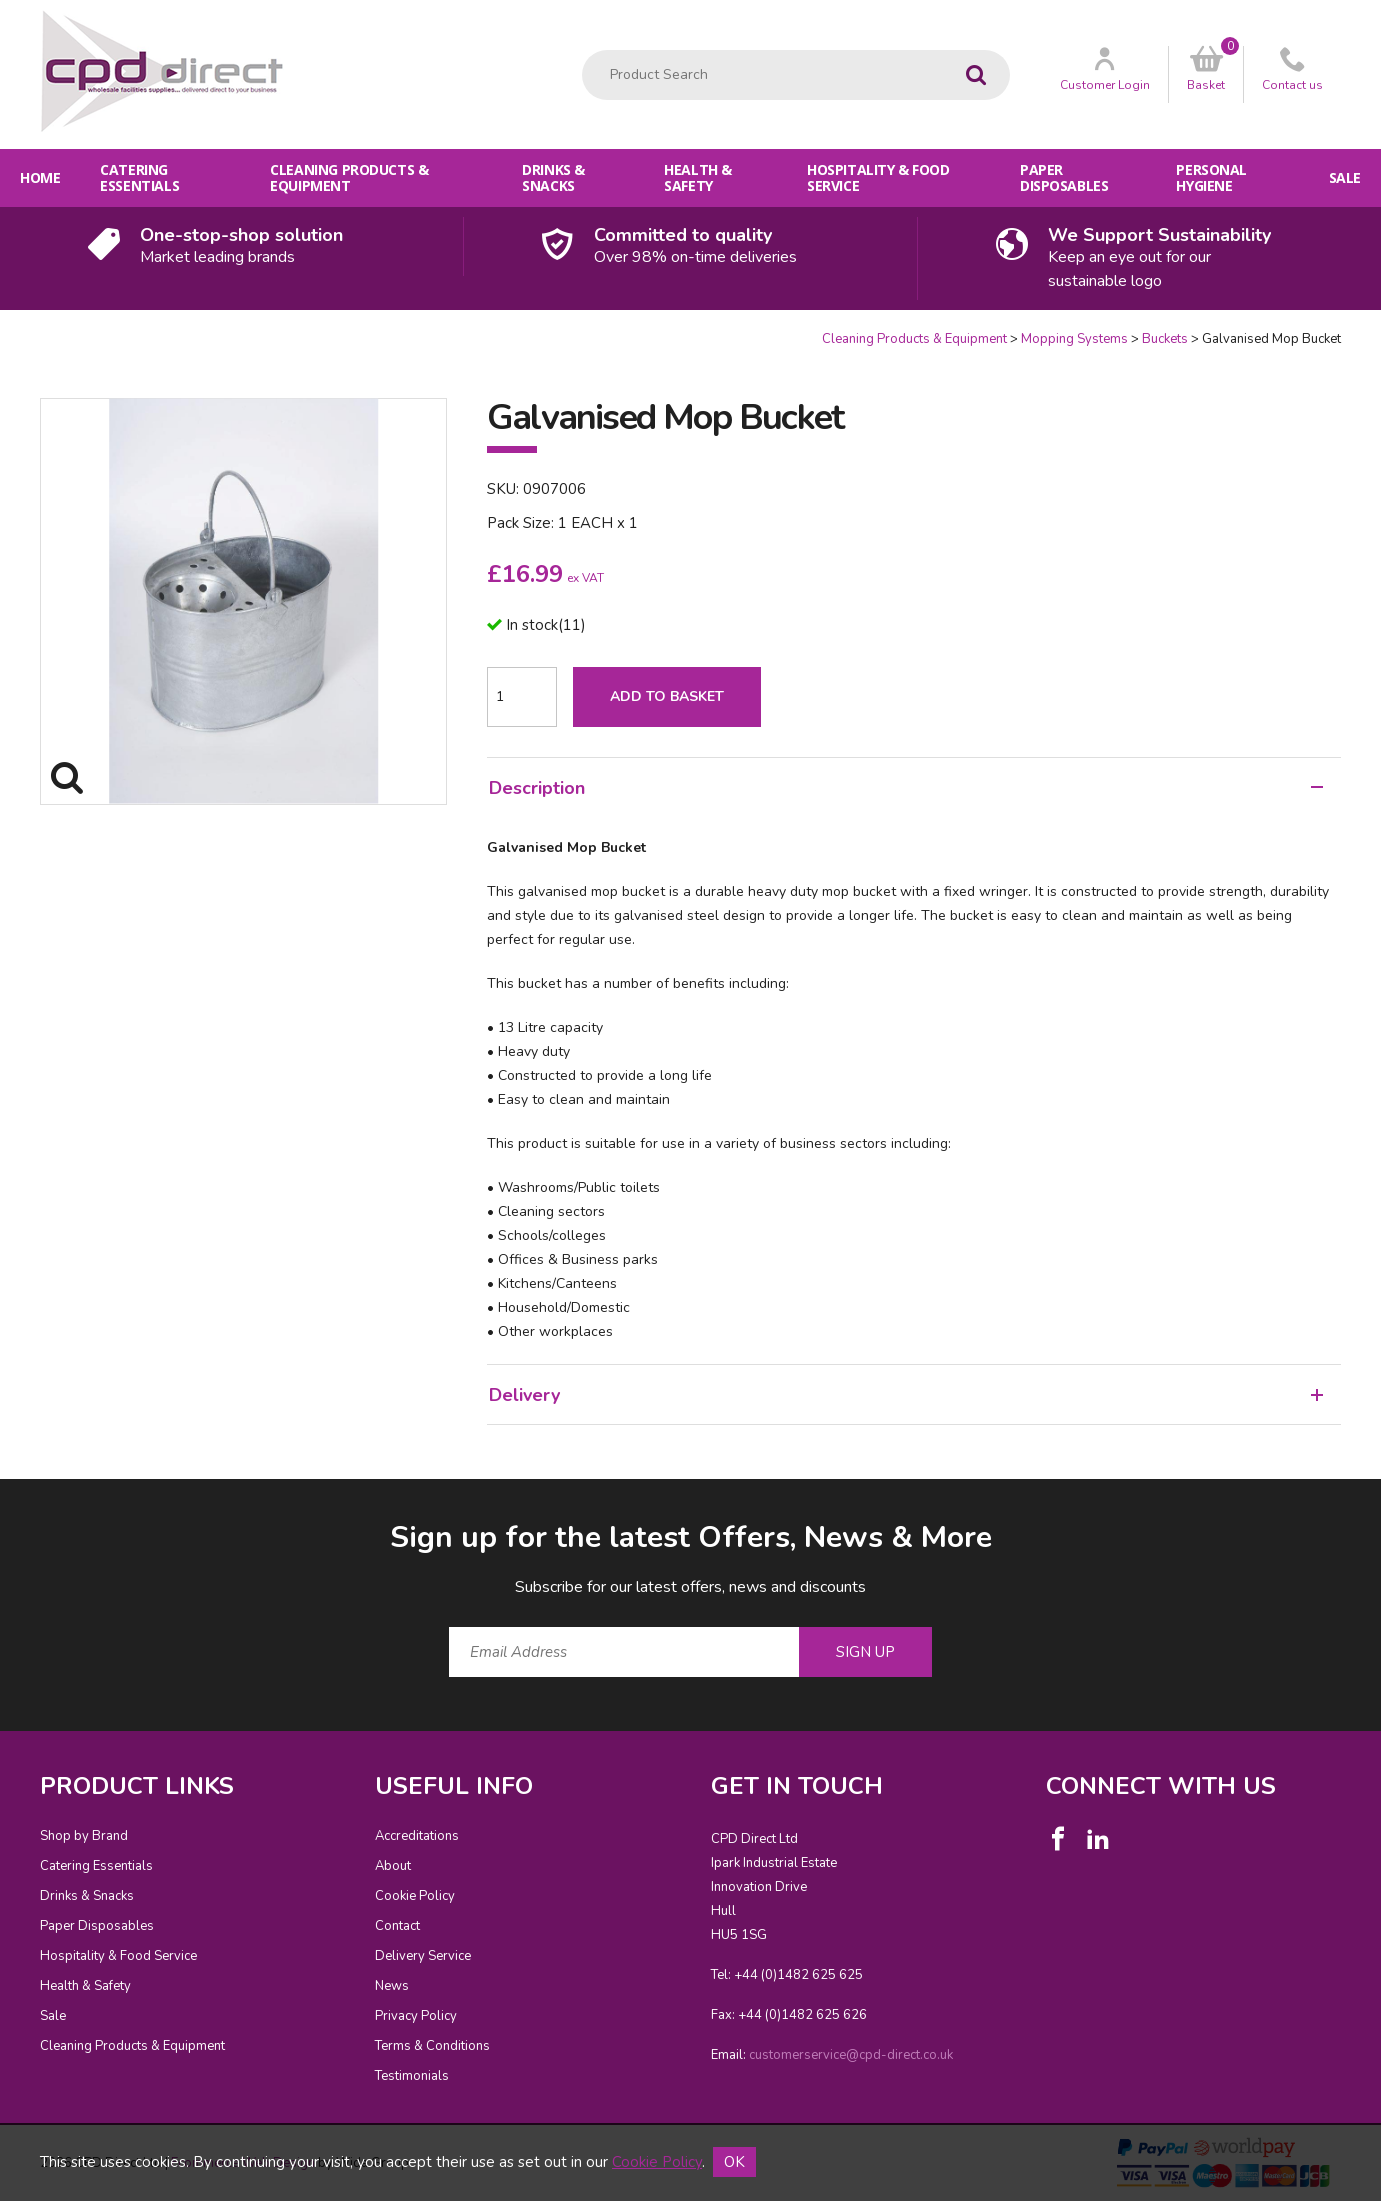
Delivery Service (423, 1956)
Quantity (0, 330)
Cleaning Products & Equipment (349, 177)
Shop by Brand (84, 1836)
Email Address (0, 1501)
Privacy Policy (416, 2016)
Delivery (906, 1395)
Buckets (1165, 339)
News (392, 1986)
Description (906, 788)
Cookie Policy (415, 1896)
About (393, 1866)
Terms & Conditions (432, 2046)
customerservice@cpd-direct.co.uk (851, 2055)
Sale (1345, 177)
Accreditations (417, 1836)
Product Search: (582, 50)
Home (40, 177)
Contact (397, 1926)
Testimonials (412, 2076)
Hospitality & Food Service (878, 177)
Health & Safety (698, 177)
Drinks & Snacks (553, 177)
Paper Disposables (1064, 177)
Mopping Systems (1074, 339)
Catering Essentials (139, 177)
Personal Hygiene (1211, 177)
